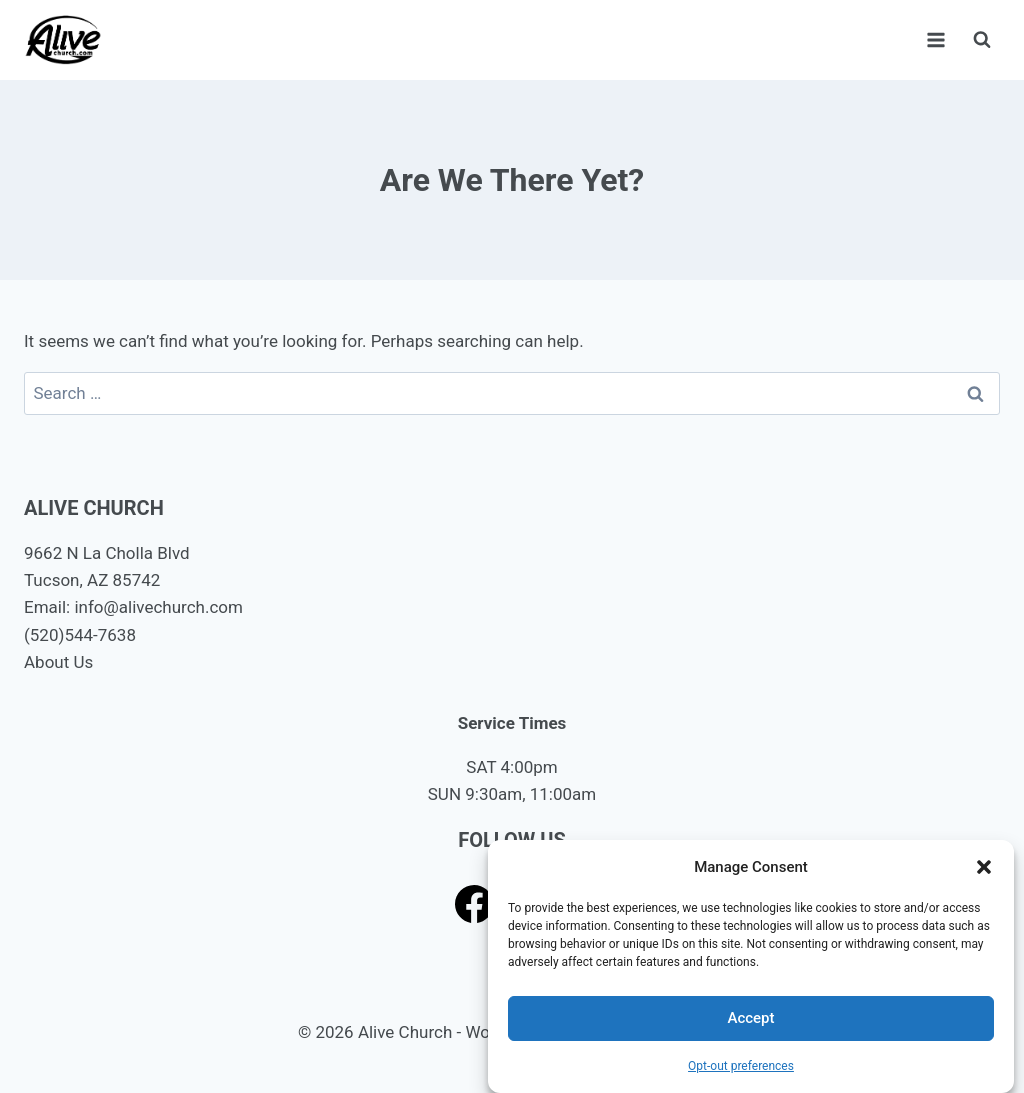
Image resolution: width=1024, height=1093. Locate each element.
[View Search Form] (982, 40)
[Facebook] (474, 903)
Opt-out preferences (741, 1066)
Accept (750, 1018)
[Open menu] (935, 39)
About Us (58, 662)
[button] (984, 867)
